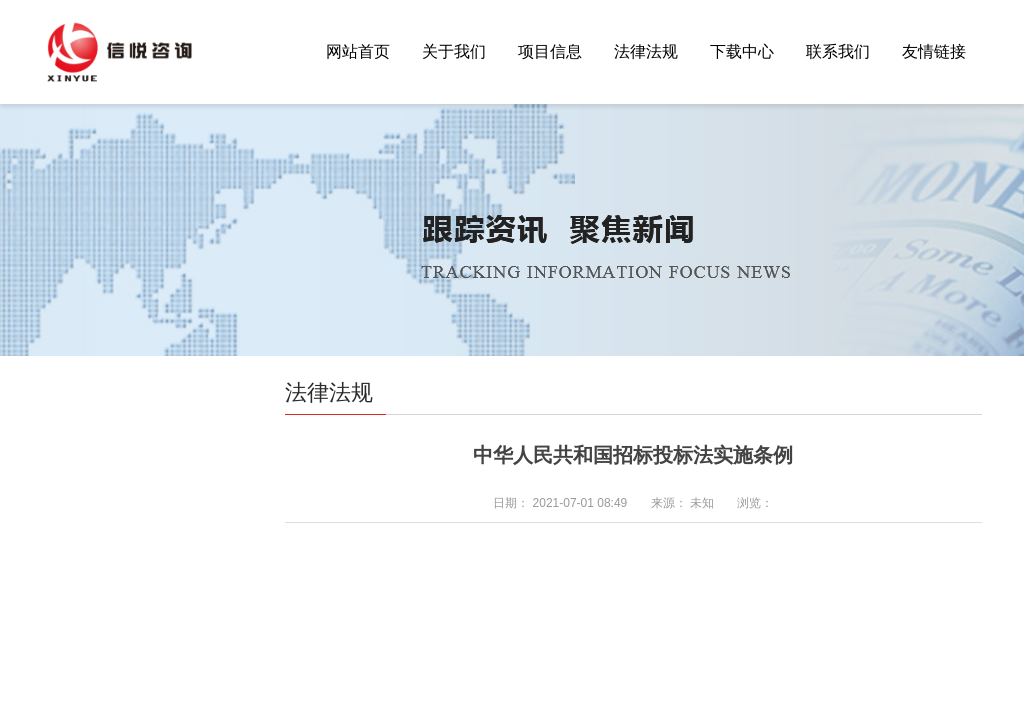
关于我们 (454, 51)
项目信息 (550, 51)
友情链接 (934, 51)
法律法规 (646, 51)
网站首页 (358, 51)
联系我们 (838, 51)
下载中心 (742, 51)
